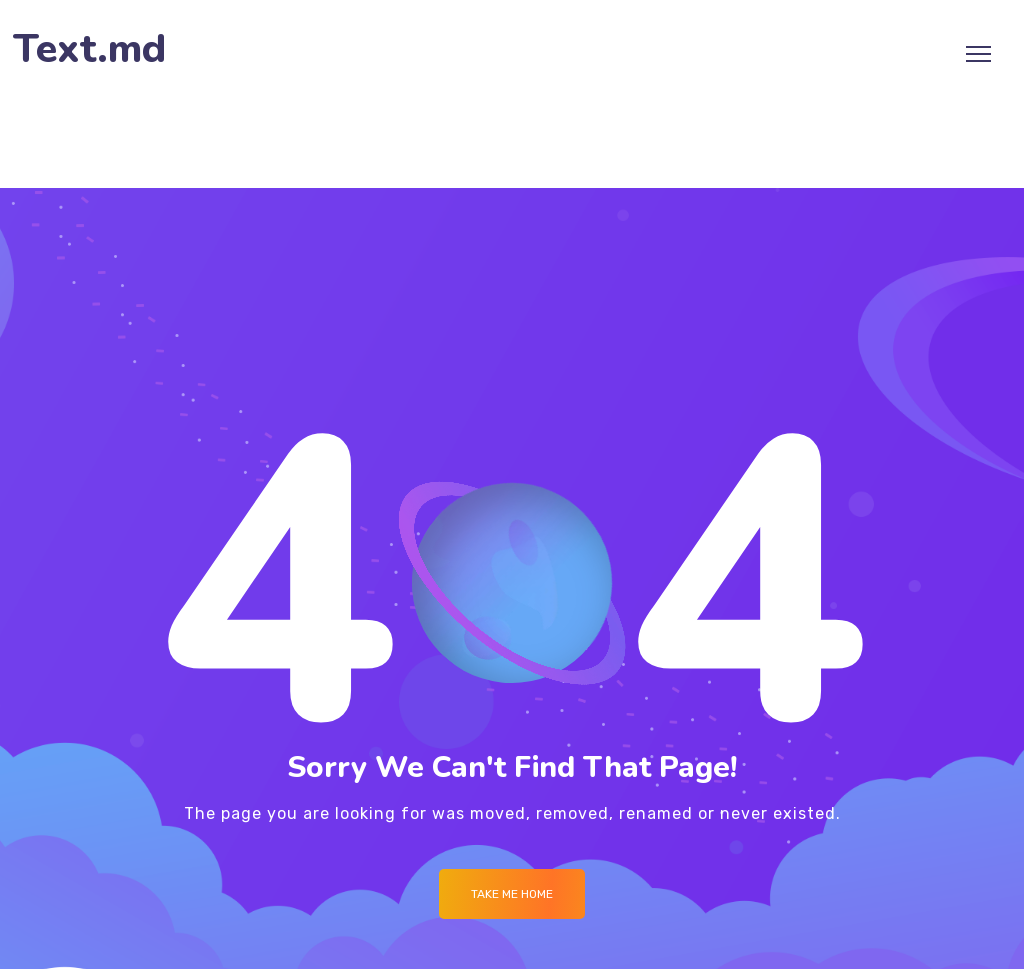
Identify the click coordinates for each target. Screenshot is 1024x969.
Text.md (89, 49)
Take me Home (512, 894)
